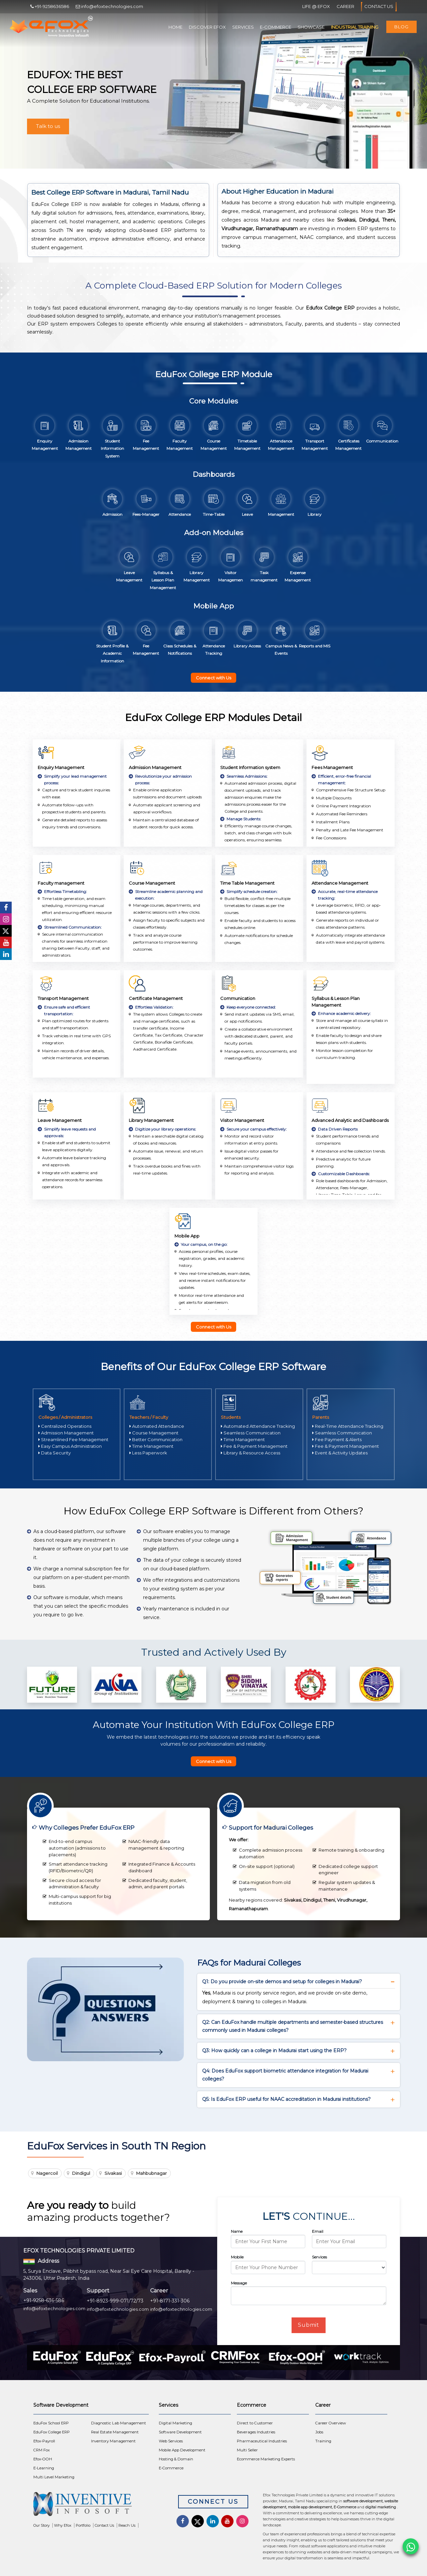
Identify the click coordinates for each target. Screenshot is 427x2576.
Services (243, 27)
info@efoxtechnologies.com (54, 2308)
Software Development (180, 2432)
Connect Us (213, 2501)
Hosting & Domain (176, 2459)
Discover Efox (207, 27)
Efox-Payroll (44, 2441)
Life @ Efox (316, 6)
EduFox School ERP (51, 2423)
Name (237, 2231)
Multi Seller (247, 2450)
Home (175, 27)
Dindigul (81, 2173)
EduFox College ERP (51, 2432)
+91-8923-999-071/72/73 (115, 2301)
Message (239, 2282)
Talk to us (48, 126)
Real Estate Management (115, 2432)
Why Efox (62, 2525)
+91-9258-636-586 (43, 2300)
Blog (401, 26)
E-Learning (43, 2468)
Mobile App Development (182, 2450)
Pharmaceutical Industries (262, 2441)
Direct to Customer (255, 2423)
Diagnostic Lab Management (118, 2423)
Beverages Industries (256, 2432)
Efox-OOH (42, 2459)
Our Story (41, 2525)
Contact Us (379, 6)
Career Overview (330, 2423)
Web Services (171, 2441)
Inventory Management (113, 2441)
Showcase (311, 27)
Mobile (237, 2256)
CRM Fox (41, 2450)
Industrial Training (354, 27)
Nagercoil (47, 2173)
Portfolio (83, 2525)
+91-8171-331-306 (169, 2301)
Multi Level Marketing (53, 2477)
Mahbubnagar (151, 2173)
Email (317, 2231)
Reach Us (126, 2525)
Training (323, 2441)
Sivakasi (113, 2173)
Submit (309, 2325)
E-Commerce (275, 27)
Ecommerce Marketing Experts (266, 2459)
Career (345, 6)
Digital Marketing (175, 2423)
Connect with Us (213, 677)
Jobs (319, 2432)
